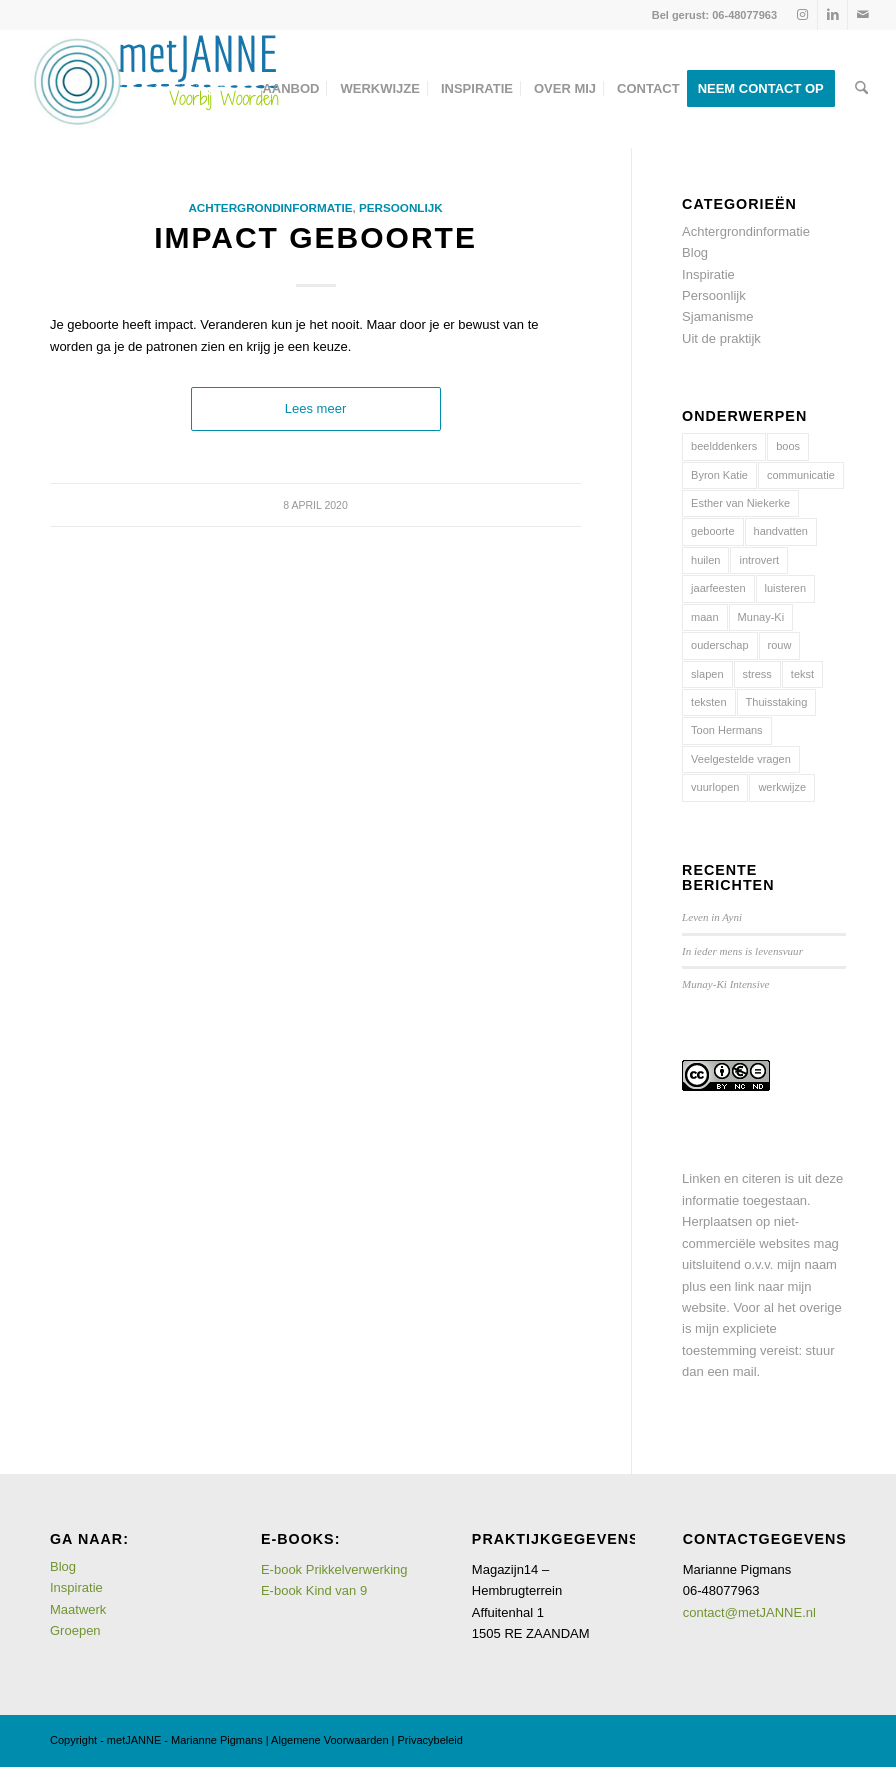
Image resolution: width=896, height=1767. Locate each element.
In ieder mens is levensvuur (742, 951)
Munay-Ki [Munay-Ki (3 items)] (761, 617)
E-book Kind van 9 (314, 1590)
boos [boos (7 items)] (788, 446)
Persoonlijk (401, 207)
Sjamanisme (718, 316)
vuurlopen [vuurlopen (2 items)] (715, 787)
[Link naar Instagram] (802, 15)
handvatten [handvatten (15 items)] (781, 531)
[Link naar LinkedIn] (832, 15)
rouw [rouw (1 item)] (780, 645)
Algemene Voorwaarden (329, 1740)
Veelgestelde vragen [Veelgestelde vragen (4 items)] (741, 759)
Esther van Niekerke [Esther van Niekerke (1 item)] (740, 503)
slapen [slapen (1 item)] (707, 674)
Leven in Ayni (712, 917)
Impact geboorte (315, 237)
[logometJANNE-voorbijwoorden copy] (155, 89)
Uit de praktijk (721, 338)
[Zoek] (861, 89)
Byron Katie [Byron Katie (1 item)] (719, 475)
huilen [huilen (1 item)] (705, 560)
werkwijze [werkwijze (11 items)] (782, 787)
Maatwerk (78, 1609)
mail (745, 1371)
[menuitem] (290, 89)
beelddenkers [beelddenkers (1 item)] (724, 446)
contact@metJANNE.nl (749, 1612)
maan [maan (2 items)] (705, 617)
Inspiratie (708, 274)
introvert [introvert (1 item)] (759, 560)
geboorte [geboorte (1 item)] (712, 531)
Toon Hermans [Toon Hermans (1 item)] (727, 730)
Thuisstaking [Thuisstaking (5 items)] (777, 702)
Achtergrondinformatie (270, 207)
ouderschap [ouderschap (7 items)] (720, 645)
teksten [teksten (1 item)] (708, 702)
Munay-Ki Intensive (725, 984)
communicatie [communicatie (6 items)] (801, 475)
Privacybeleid (430, 1740)
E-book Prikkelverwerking (334, 1569)
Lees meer (315, 408)
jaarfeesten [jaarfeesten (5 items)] (718, 588)
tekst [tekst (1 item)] (802, 674)
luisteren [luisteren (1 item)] (786, 588)
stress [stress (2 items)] (757, 674)
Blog (695, 252)
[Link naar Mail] (863, 15)
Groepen (75, 1630)
